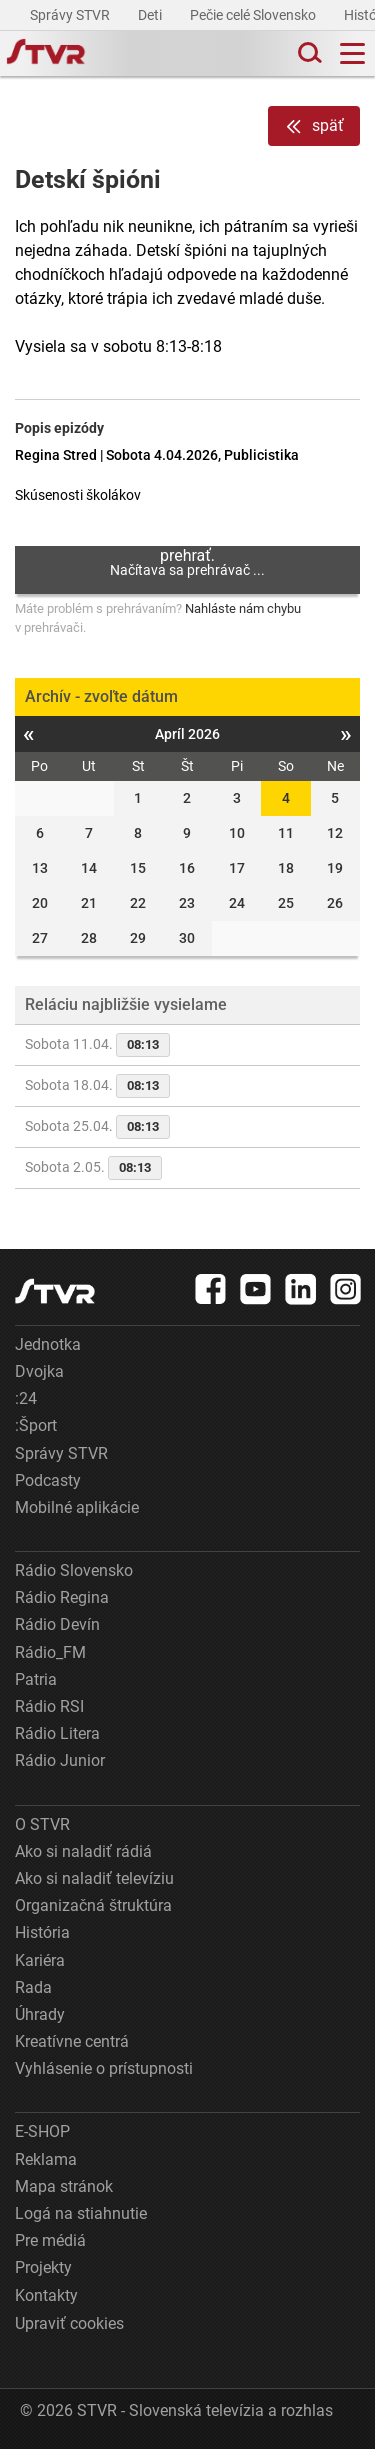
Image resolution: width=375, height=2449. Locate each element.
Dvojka (39, 1371)
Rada (33, 1987)
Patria (36, 1679)
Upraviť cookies (69, 2323)
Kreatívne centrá (72, 2041)
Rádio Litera (57, 1733)
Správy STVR (71, 15)
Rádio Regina (62, 1597)
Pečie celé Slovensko (254, 15)
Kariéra (40, 1960)
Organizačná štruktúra (93, 1905)
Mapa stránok (64, 2186)
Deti (151, 15)
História (42, 1932)
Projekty (43, 2267)
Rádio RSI (49, 1706)
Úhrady (40, 2014)
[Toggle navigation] (352, 53)
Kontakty (46, 2295)
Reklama (46, 2159)
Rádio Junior (60, 1760)
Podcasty (48, 1480)
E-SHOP (42, 2131)
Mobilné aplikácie (77, 1507)
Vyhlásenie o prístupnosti (104, 2068)
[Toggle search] (308, 53)
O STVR (42, 1824)
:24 (26, 1398)
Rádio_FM (50, 1652)
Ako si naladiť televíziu (94, 1878)
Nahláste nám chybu (243, 608)
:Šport (36, 1425)
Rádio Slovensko (74, 1570)
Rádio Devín (57, 1624)
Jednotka (48, 1344)
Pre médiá (50, 2240)
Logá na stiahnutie (81, 2213)
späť (314, 126)
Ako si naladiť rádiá (83, 1851)
